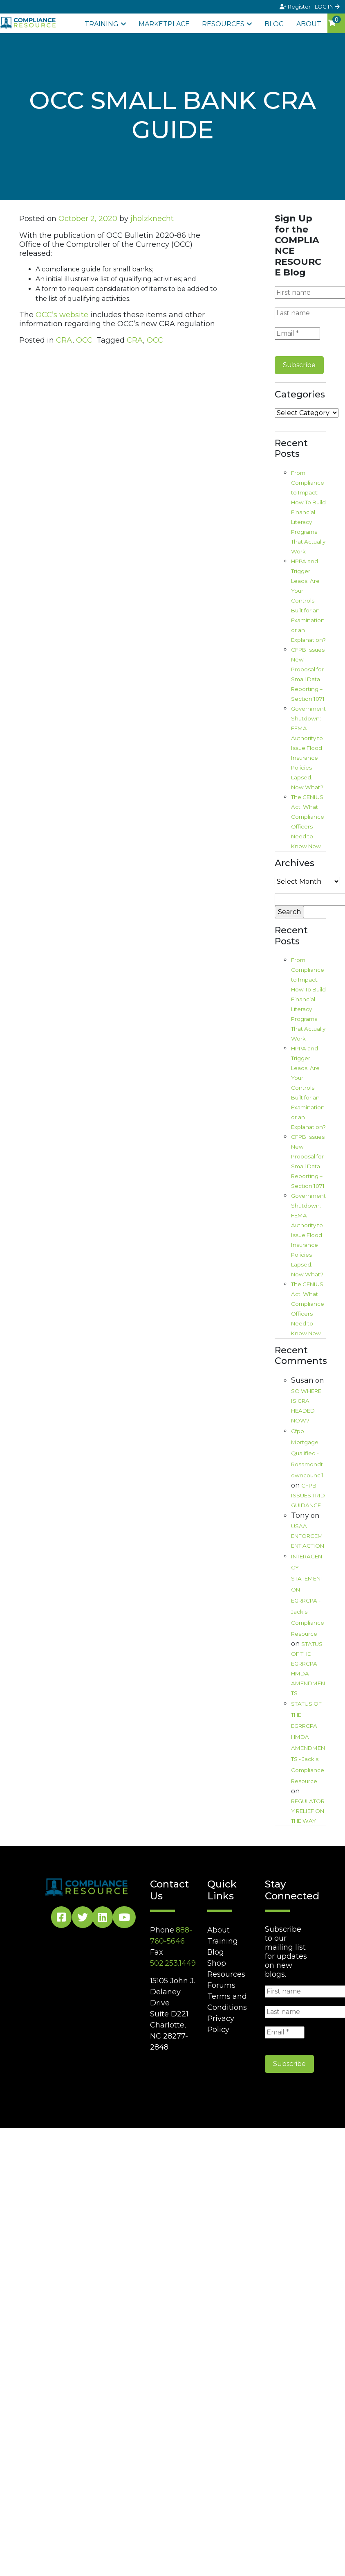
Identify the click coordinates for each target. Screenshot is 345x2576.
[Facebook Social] (61, 1919)
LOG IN (327, 6)
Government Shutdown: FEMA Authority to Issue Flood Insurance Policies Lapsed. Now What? (308, 747)
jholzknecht (152, 218)
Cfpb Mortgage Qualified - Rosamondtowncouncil (307, 1453)
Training (102, 24)
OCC (84, 340)
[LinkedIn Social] (102, 1919)
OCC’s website (62, 314)
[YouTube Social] (124, 1919)
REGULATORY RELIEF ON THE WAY (308, 1811)
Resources (223, 24)
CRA (64, 340)
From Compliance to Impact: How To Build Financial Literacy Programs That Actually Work (308, 512)
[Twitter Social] (83, 1919)
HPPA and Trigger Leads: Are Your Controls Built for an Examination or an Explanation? (308, 600)
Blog (274, 24)
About (308, 24)
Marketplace (164, 24)
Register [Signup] (296, 6)
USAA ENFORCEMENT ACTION (307, 1536)
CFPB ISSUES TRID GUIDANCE (308, 1495)
